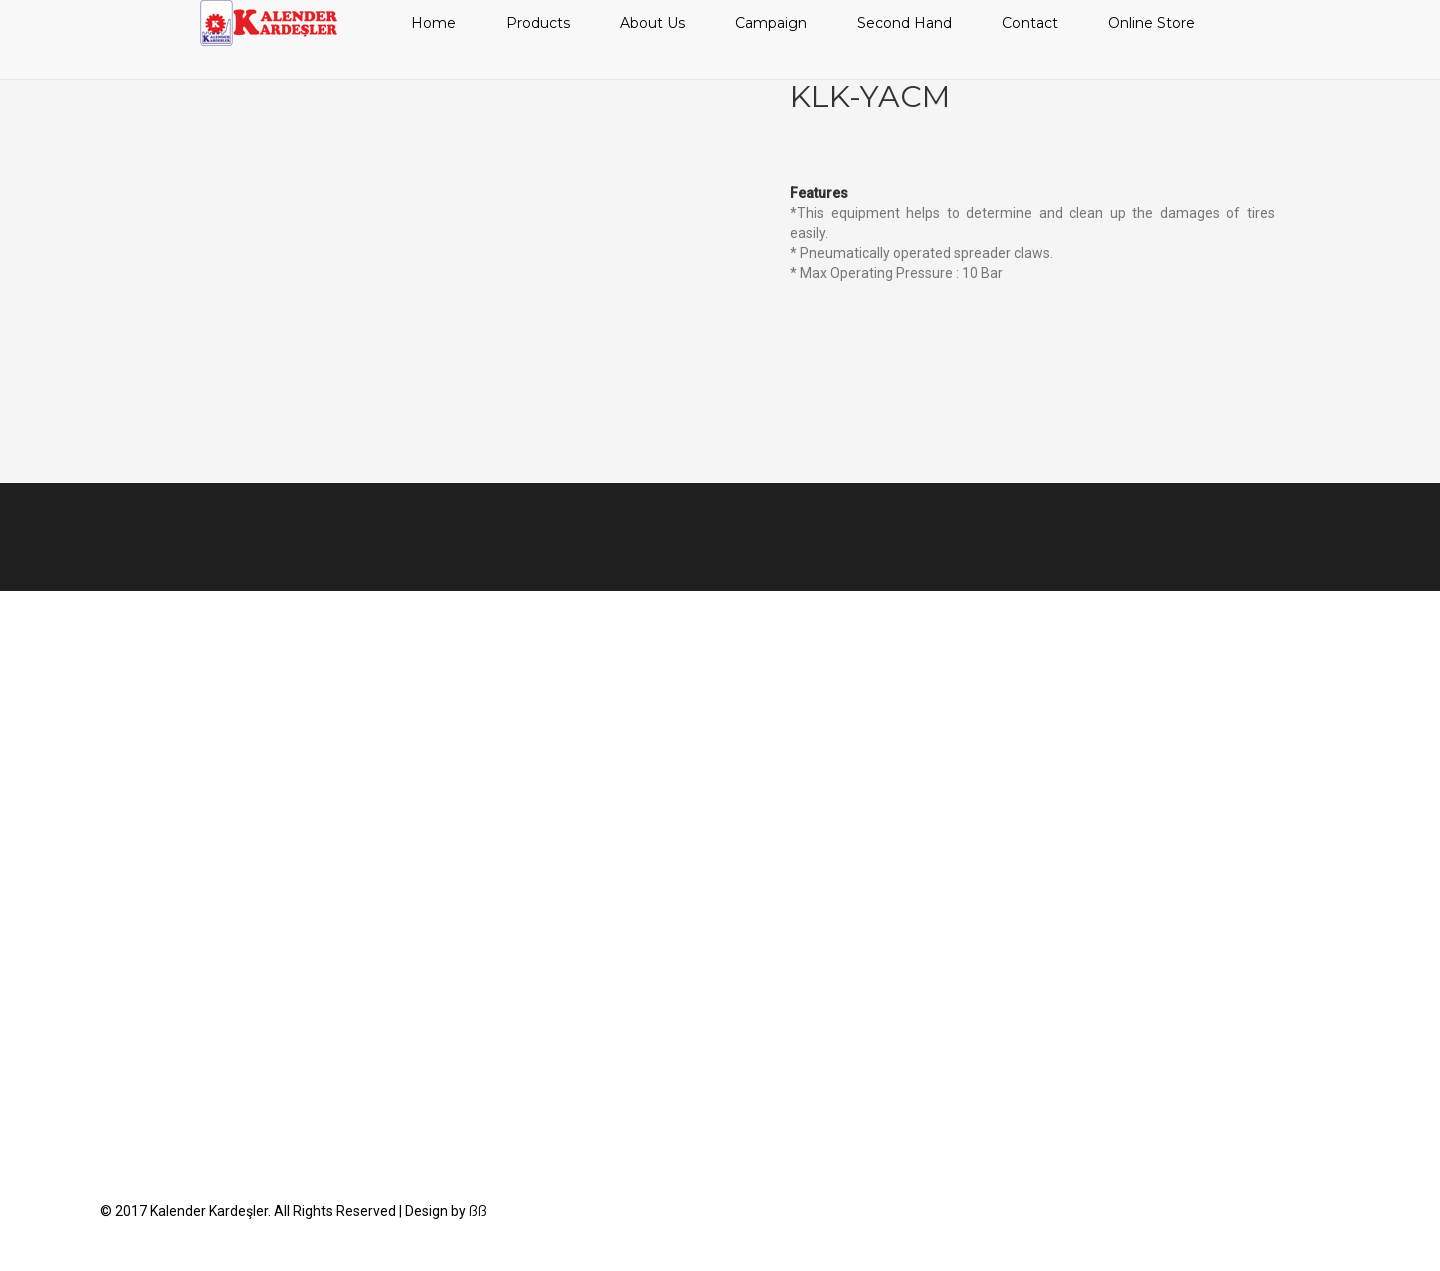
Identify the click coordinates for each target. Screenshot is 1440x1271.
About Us (652, 23)
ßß (478, 1211)
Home (433, 23)
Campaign (771, 23)
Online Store (1151, 23)
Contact (1030, 23)
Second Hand (904, 23)
